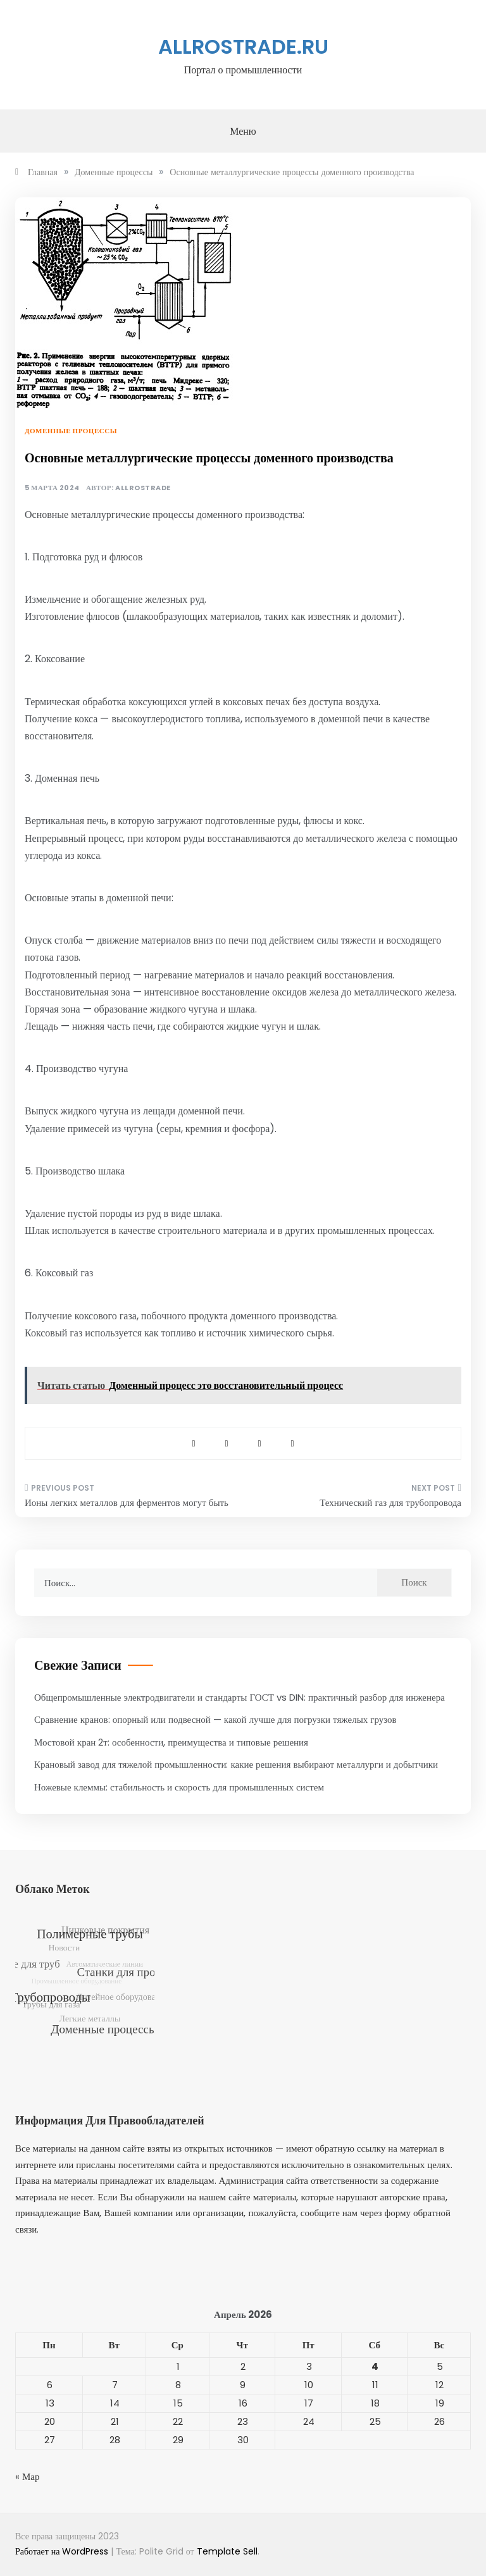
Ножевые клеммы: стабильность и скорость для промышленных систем (179, 1787)
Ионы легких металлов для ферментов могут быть (126, 1502)
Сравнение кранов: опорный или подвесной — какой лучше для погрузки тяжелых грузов (215, 1719)
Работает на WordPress (63, 2551)
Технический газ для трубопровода (390, 1502)
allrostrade (143, 488)
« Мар (27, 2476)
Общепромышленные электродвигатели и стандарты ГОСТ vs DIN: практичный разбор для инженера (239, 1697)
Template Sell (227, 2551)
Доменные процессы (71, 431)
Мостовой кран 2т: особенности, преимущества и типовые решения (171, 1742)
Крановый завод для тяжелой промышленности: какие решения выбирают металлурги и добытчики (236, 1764)
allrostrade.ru (243, 46)
